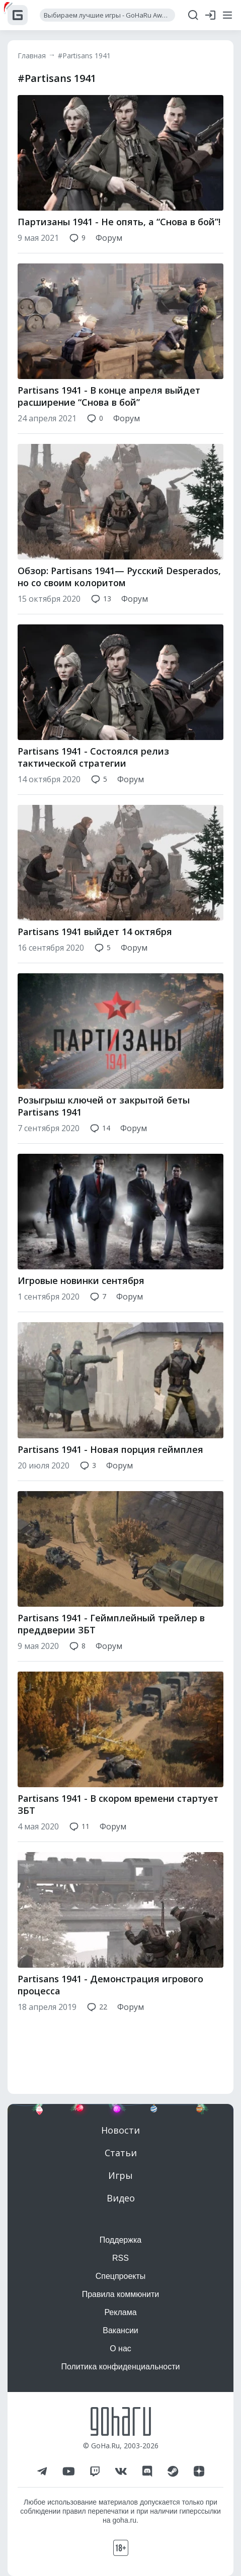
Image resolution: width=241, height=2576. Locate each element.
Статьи (121, 2153)
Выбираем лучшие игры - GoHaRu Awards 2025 (109, 15)
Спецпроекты (121, 2276)
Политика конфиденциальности (120, 2366)
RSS (120, 2258)
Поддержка (120, 2240)
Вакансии (120, 2330)
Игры (120, 2175)
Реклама (120, 2312)
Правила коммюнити (120, 2294)
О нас (120, 2348)
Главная (32, 55)
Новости (120, 2130)
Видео (121, 2198)
